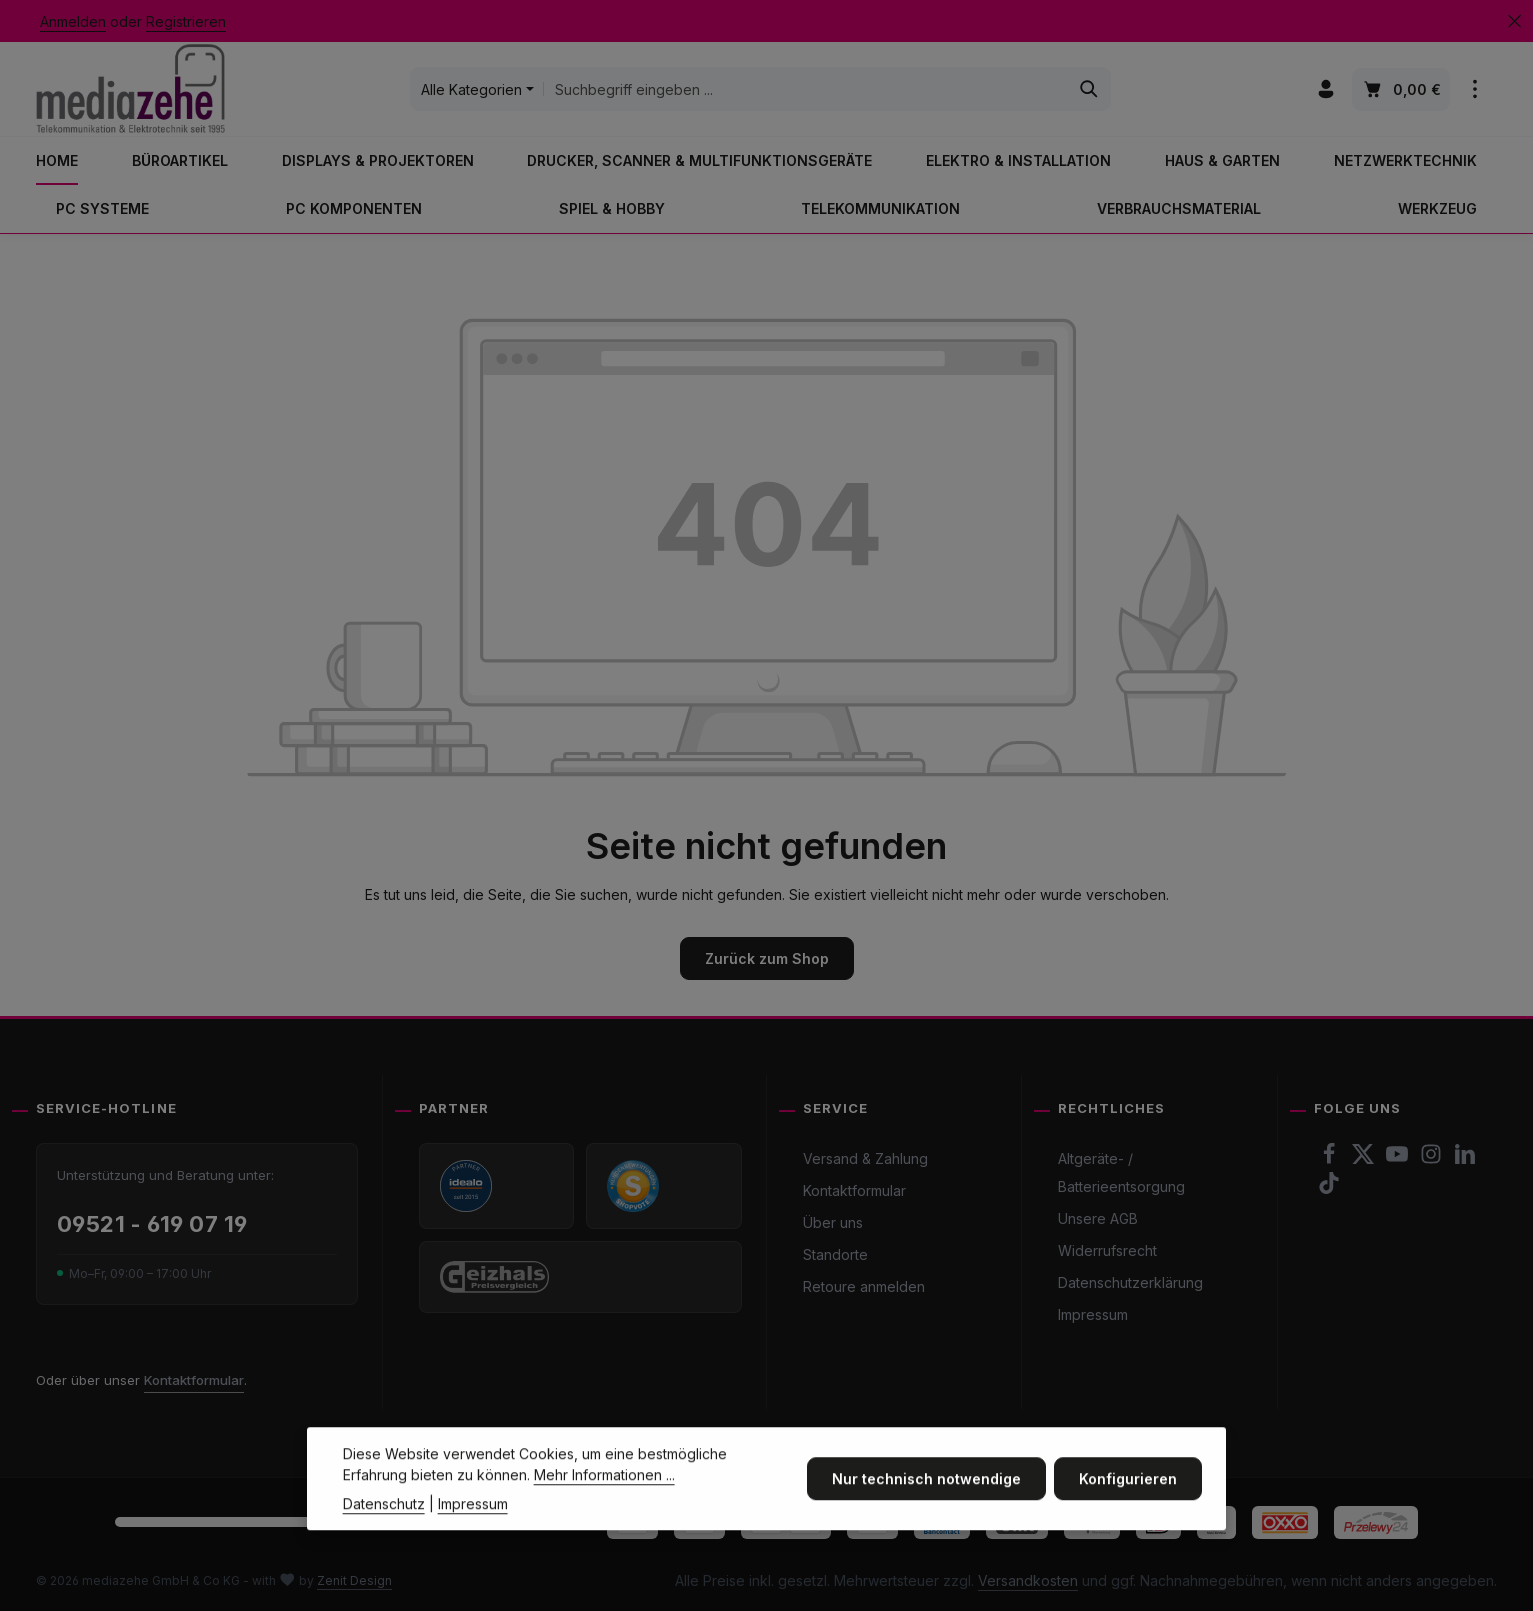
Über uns (833, 1222)
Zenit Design (354, 1580)
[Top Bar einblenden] (1475, 89)
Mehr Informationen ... (604, 1500)
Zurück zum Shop (767, 958)
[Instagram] (1433, 1159)
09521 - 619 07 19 (152, 1224)
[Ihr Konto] (1326, 89)
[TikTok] (1329, 1188)
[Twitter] (1365, 1159)
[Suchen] (1088, 89)
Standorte (835, 1254)
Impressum (1093, 1314)
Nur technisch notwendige (926, 1504)
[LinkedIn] (1465, 1159)
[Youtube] (1399, 1159)
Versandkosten (1028, 1580)
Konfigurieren (1128, 1504)
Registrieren (186, 21)
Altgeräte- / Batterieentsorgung (1121, 1172)
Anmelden (73, 21)
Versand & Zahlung (865, 1158)
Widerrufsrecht (1107, 1250)
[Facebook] (1331, 1159)
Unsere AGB (1098, 1218)
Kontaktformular (194, 1380)
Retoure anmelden (864, 1286)
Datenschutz (384, 1529)
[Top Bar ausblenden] (1514, 21)
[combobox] (805, 89)
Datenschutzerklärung (1130, 1282)
